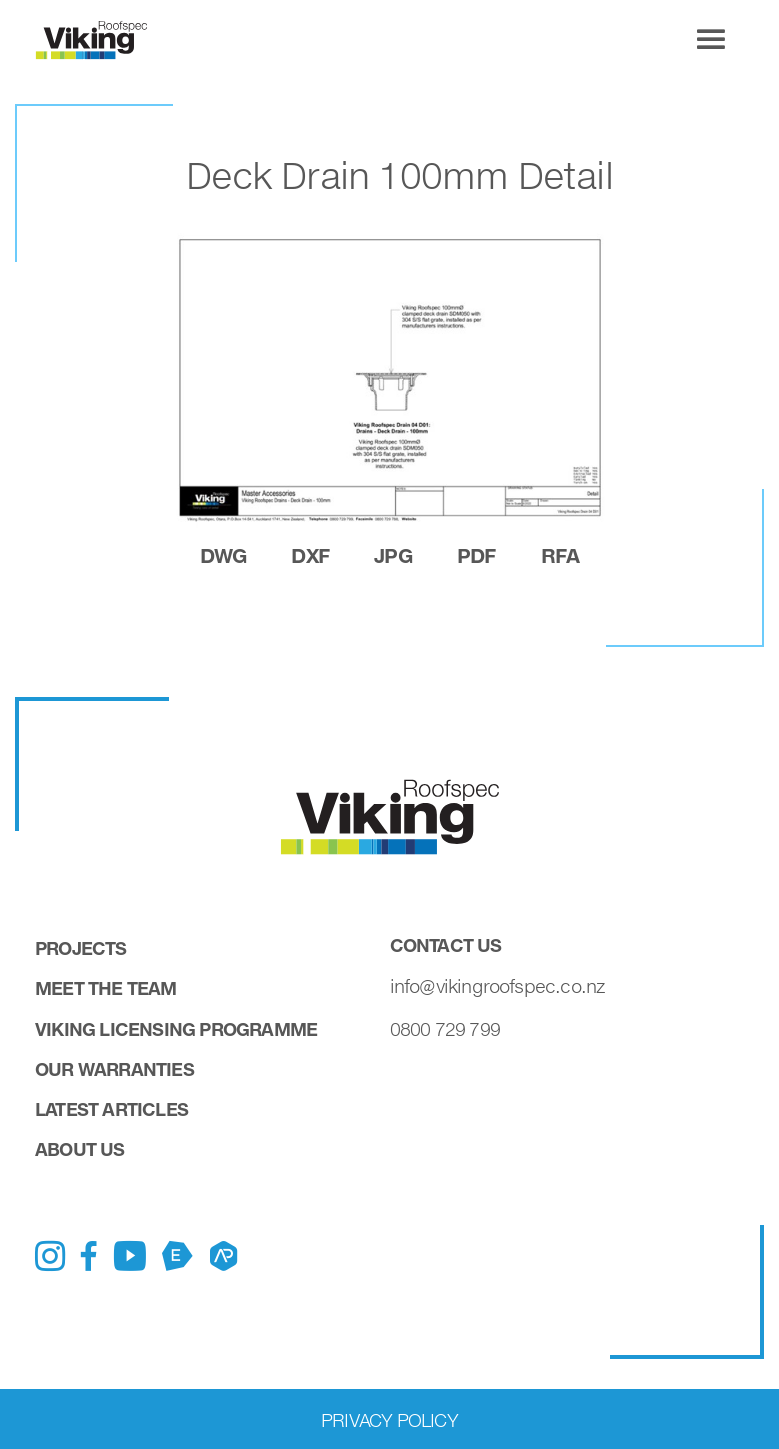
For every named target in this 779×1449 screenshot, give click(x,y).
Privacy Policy (389, 1420)
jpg (393, 555)
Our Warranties (114, 1069)
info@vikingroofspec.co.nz (498, 986)
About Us (80, 1149)
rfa (560, 555)
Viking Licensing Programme (176, 1029)
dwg (223, 555)
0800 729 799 (445, 1029)
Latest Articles (111, 1109)
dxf (310, 555)
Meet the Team (106, 988)
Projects (81, 948)
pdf (476, 555)
